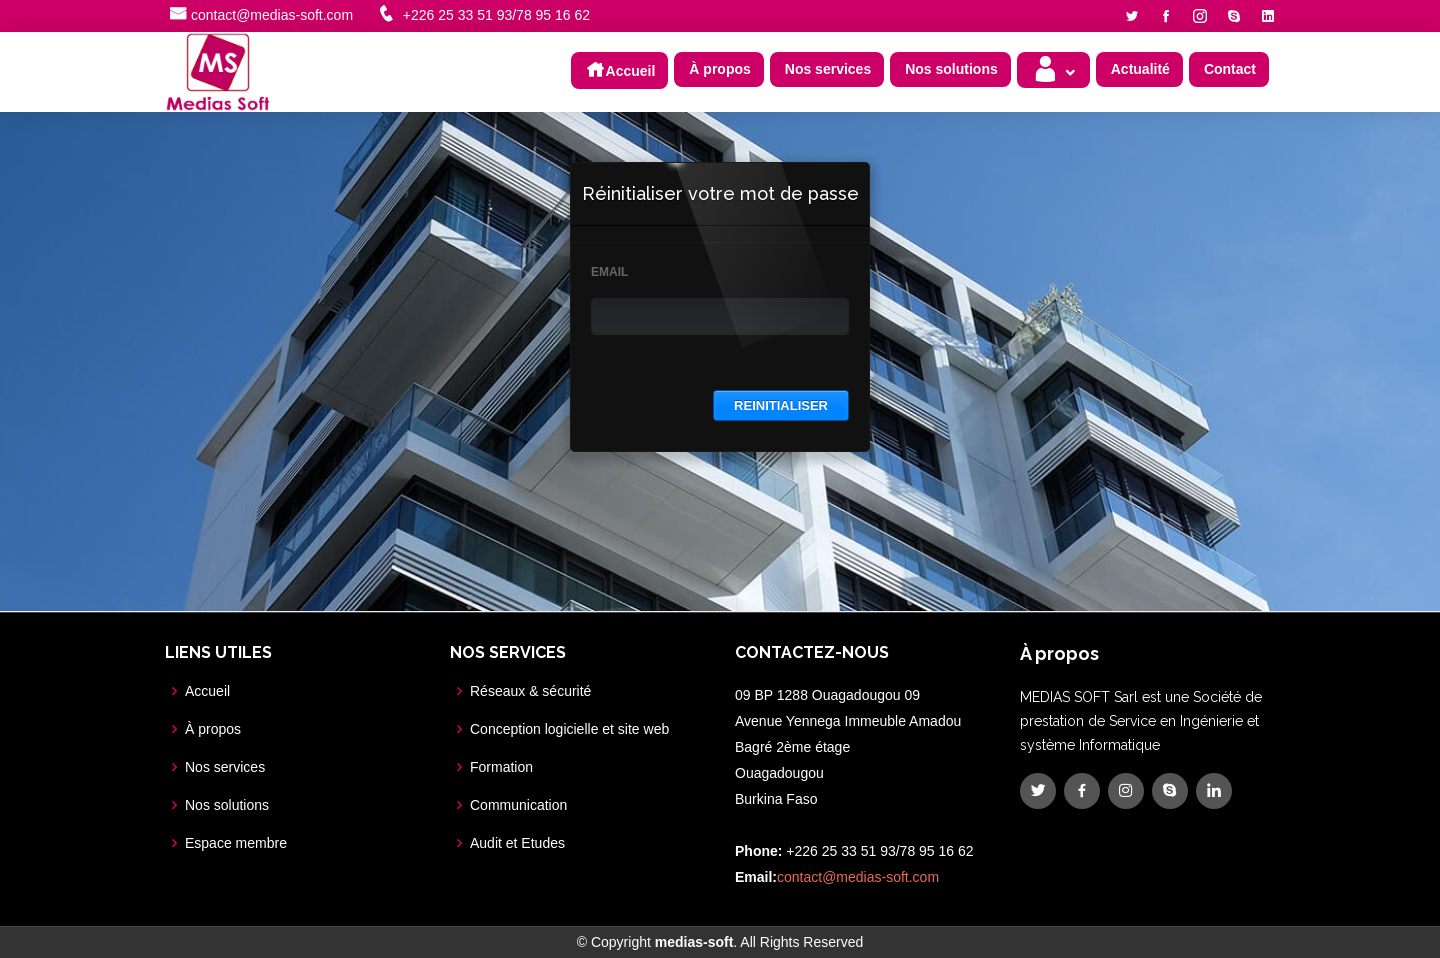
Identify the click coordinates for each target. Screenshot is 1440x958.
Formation (501, 767)
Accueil (621, 69)
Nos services (828, 69)
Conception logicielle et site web (569, 729)
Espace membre (236, 843)
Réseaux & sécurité (530, 691)
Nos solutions (951, 69)
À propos (719, 69)
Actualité (1140, 69)
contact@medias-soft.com (272, 15)
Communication (518, 805)
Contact (1230, 69)
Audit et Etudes (517, 843)
